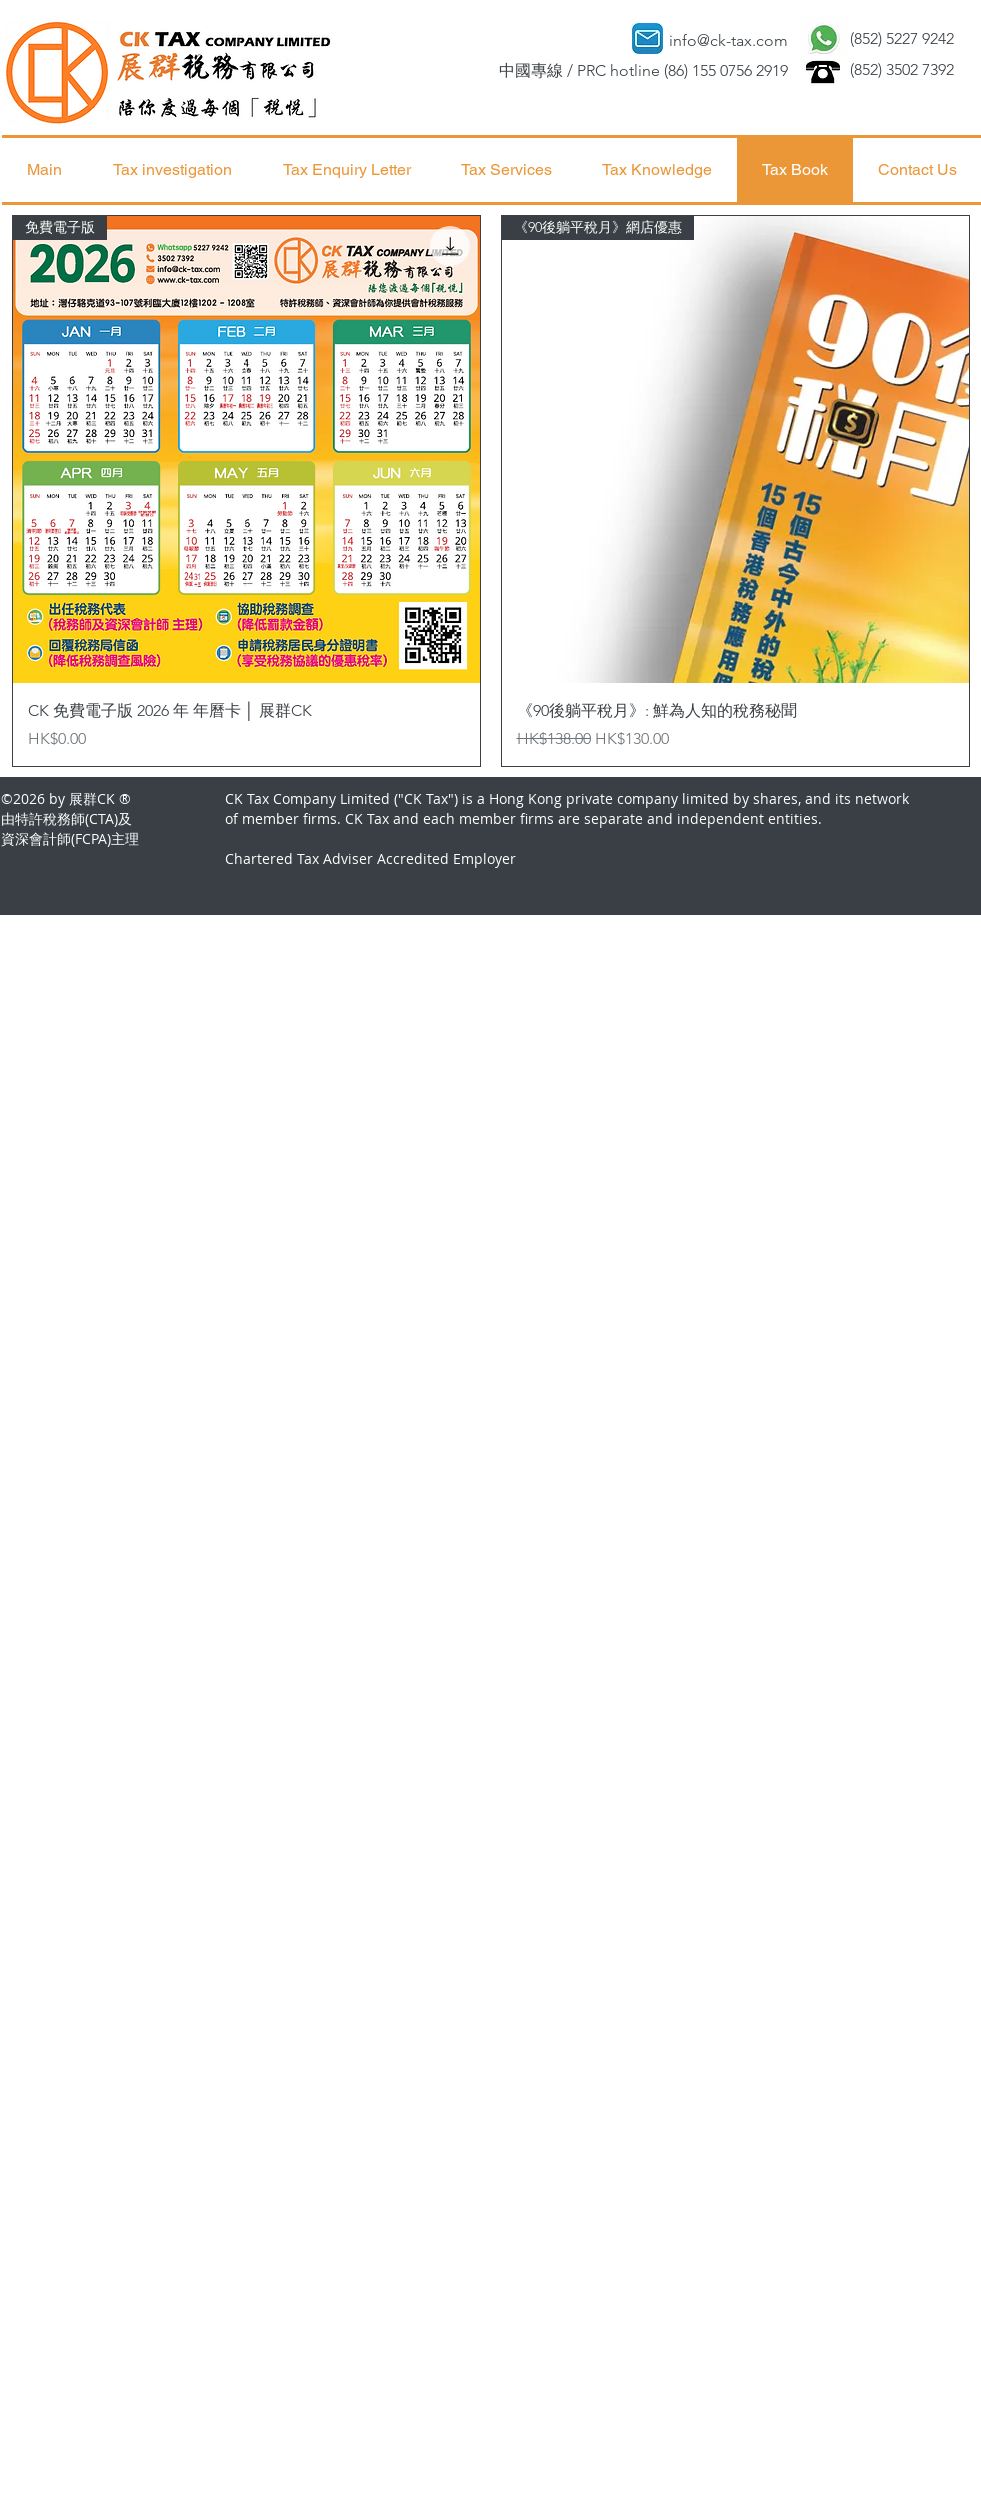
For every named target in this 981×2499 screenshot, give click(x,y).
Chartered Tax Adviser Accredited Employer (370, 858)
